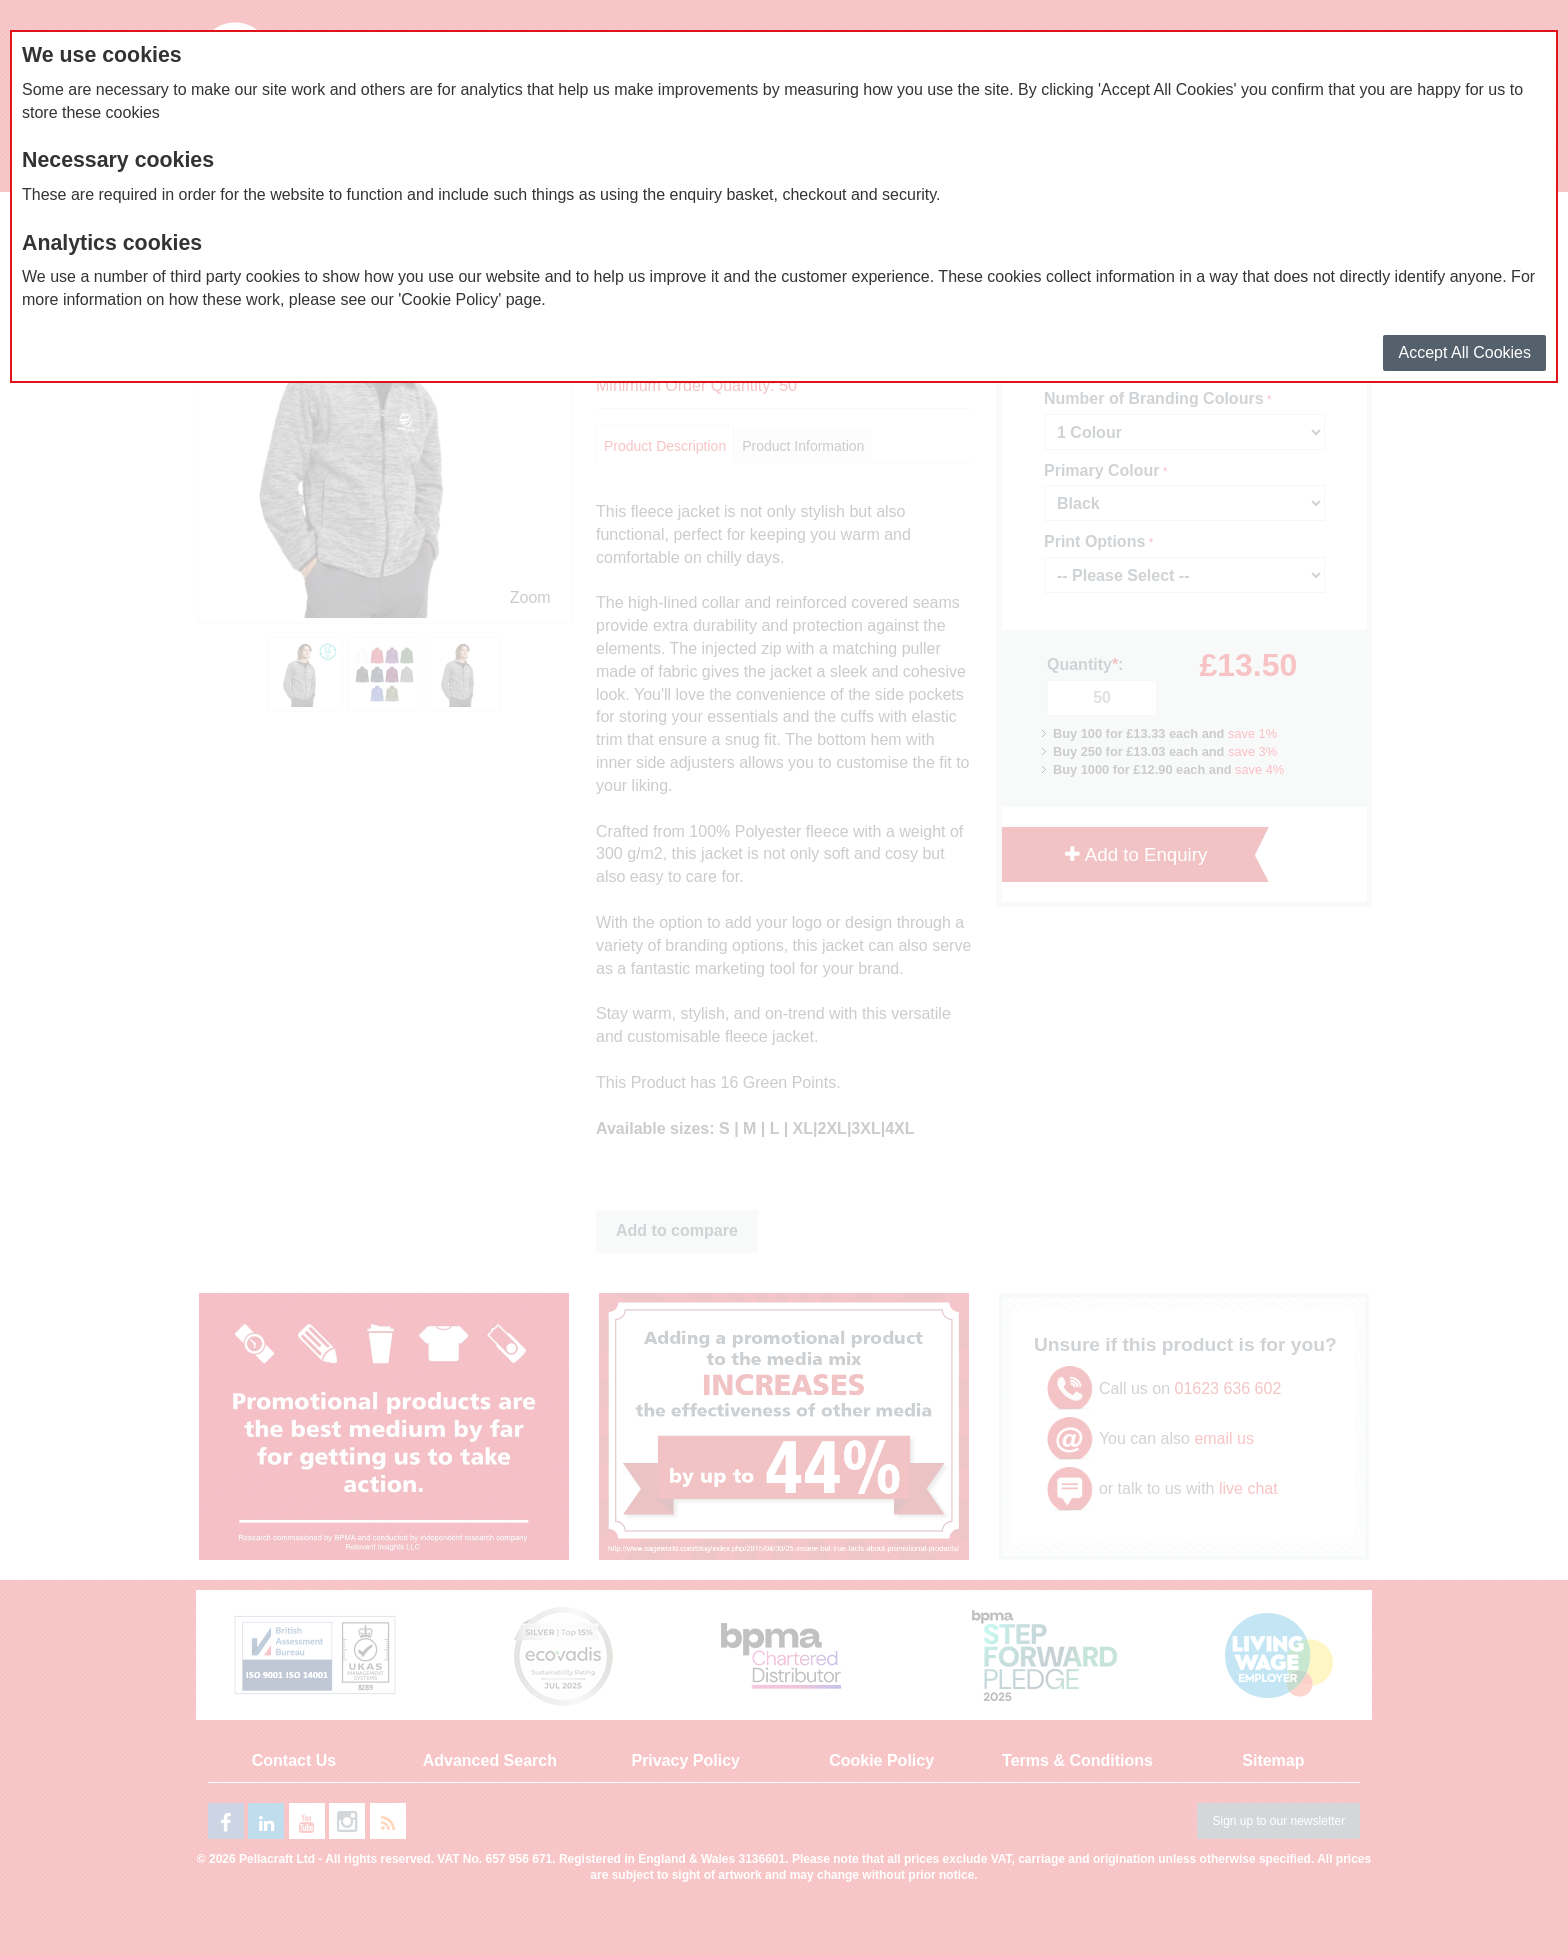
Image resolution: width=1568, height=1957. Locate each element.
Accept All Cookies (1464, 352)
